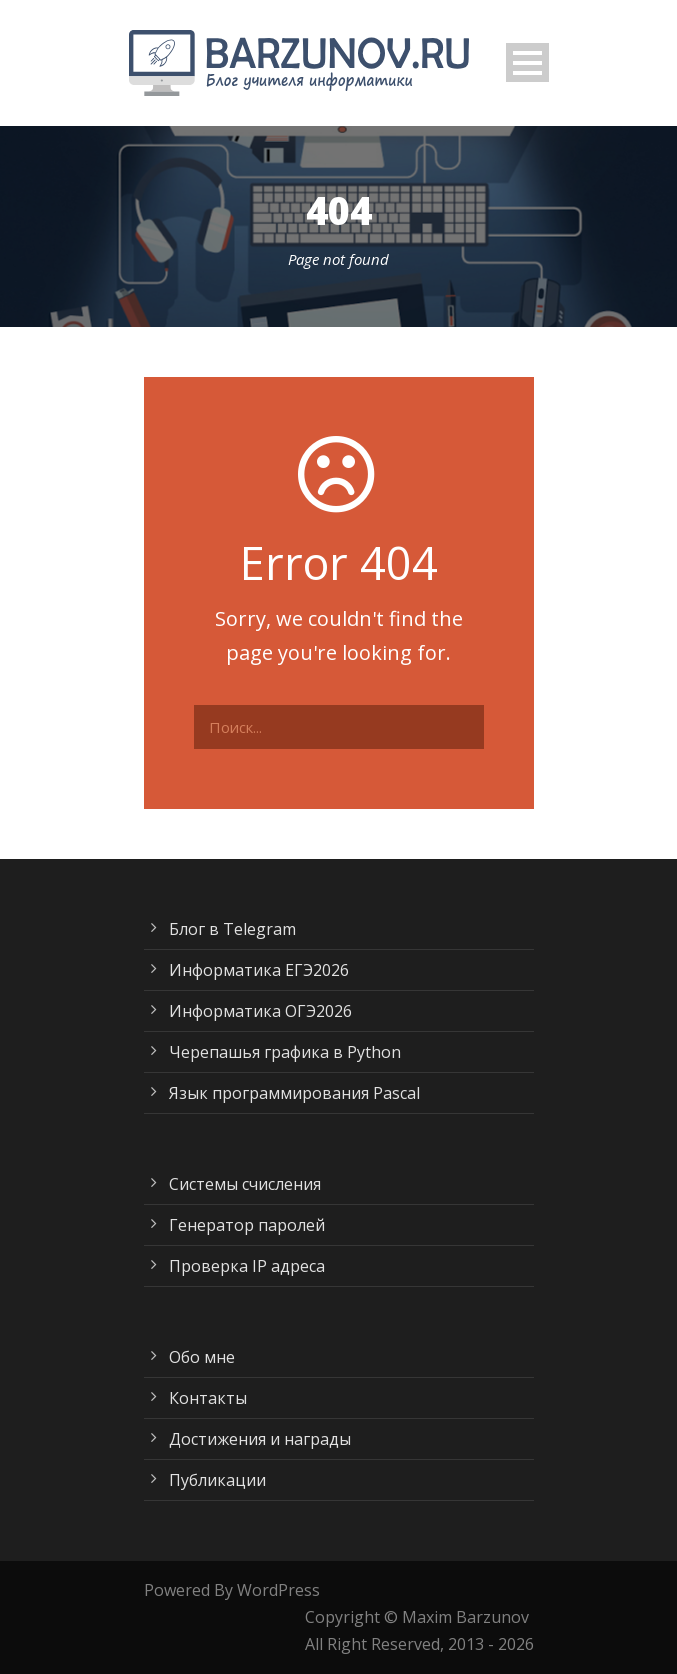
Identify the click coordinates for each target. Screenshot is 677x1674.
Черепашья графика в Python (285, 1052)
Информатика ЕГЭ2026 (259, 970)
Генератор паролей (247, 1225)
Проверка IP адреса (247, 1266)
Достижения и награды (260, 1439)
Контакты (208, 1398)
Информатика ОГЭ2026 (260, 1011)
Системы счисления (245, 1184)
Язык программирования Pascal (294, 1093)
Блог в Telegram (232, 929)
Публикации (217, 1480)
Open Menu (527, 62)
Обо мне (202, 1357)
